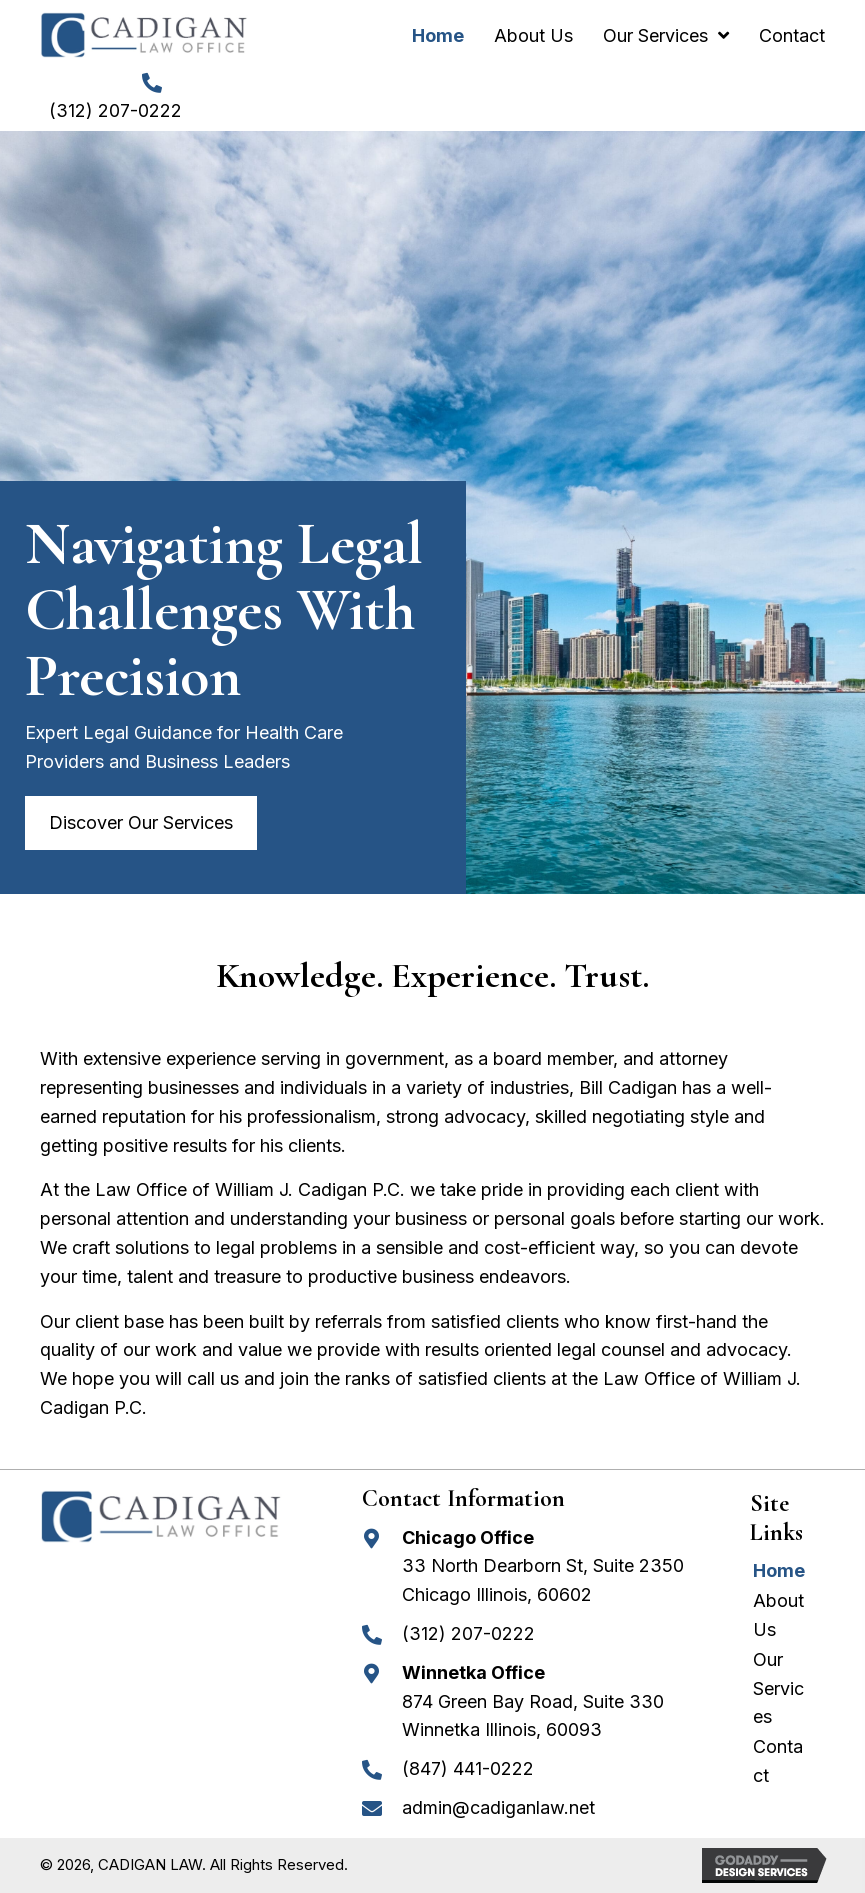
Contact (778, 1761)
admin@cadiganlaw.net (498, 1807)
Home (779, 1570)
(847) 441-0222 (468, 1768)
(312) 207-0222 (115, 110)
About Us (778, 1615)
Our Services (778, 1688)
